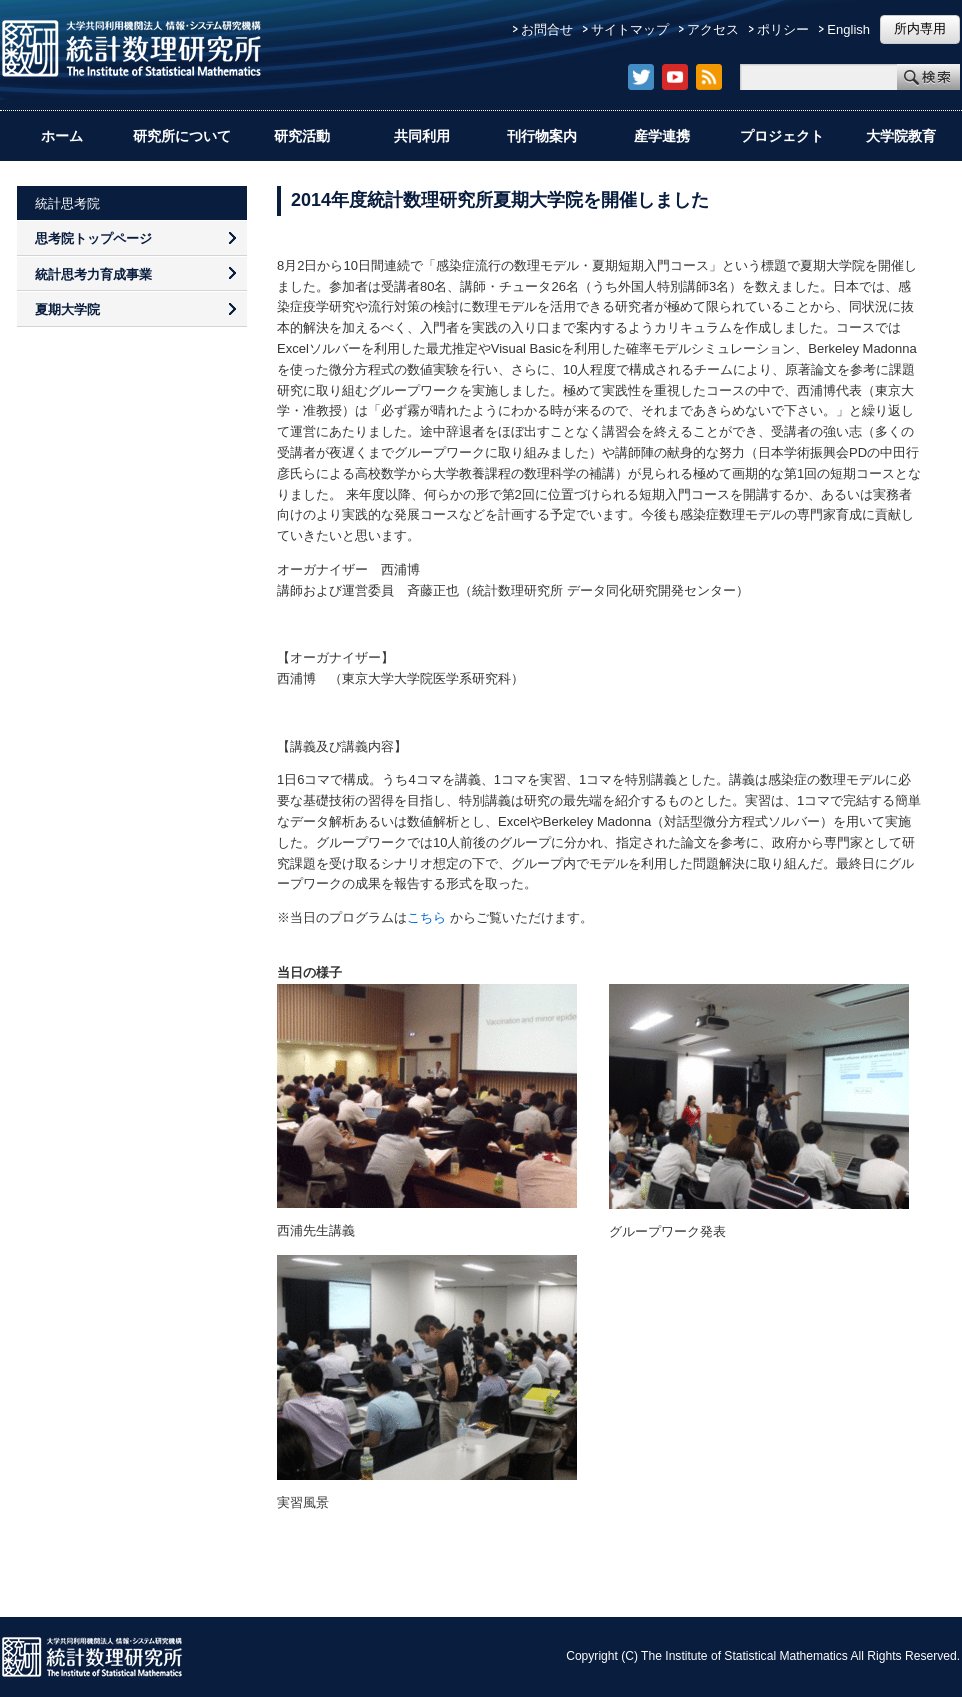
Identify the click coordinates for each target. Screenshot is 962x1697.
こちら (426, 917)
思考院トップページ (93, 238)
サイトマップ (630, 29)
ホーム (62, 136)
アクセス (713, 29)
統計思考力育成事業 (93, 274)
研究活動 (302, 136)
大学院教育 (901, 136)
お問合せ (547, 29)
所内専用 (920, 28)
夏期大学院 (67, 309)
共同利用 (422, 136)
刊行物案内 (542, 136)
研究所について (182, 136)
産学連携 (662, 136)
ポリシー (783, 29)
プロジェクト (782, 136)
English (848, 29)
